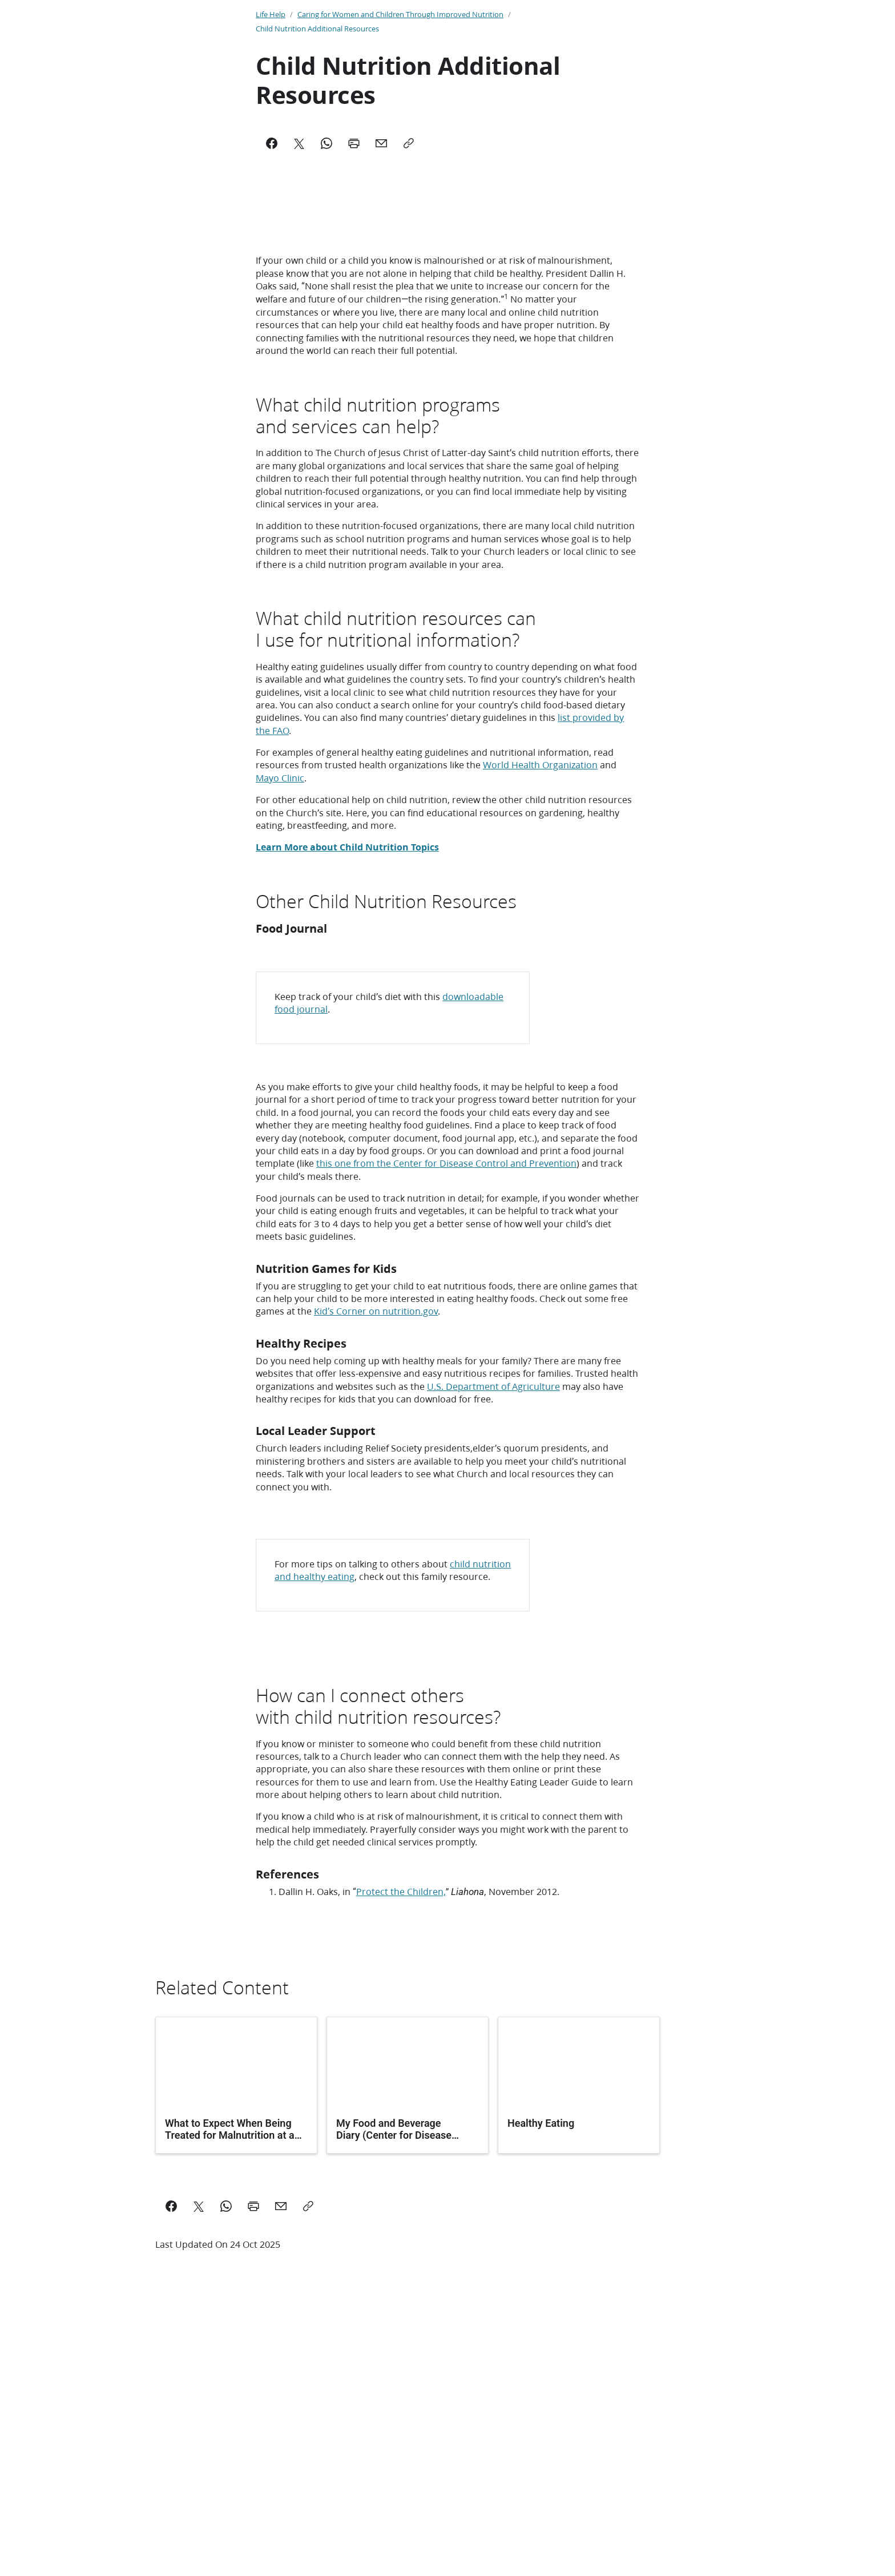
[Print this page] (253, 2457)
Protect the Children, (401, 2143)
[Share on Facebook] (171, 2457)
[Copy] (408, 143)
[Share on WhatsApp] (226, 2457)
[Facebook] (271, 143)
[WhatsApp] (326, 143)
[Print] (353, 143)
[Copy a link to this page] (308, 2457)
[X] (299, 143)
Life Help (270, 14)
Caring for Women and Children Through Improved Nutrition (400, 14)
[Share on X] (198, 2457)
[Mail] (381, 143)
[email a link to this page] (280, 2457)
